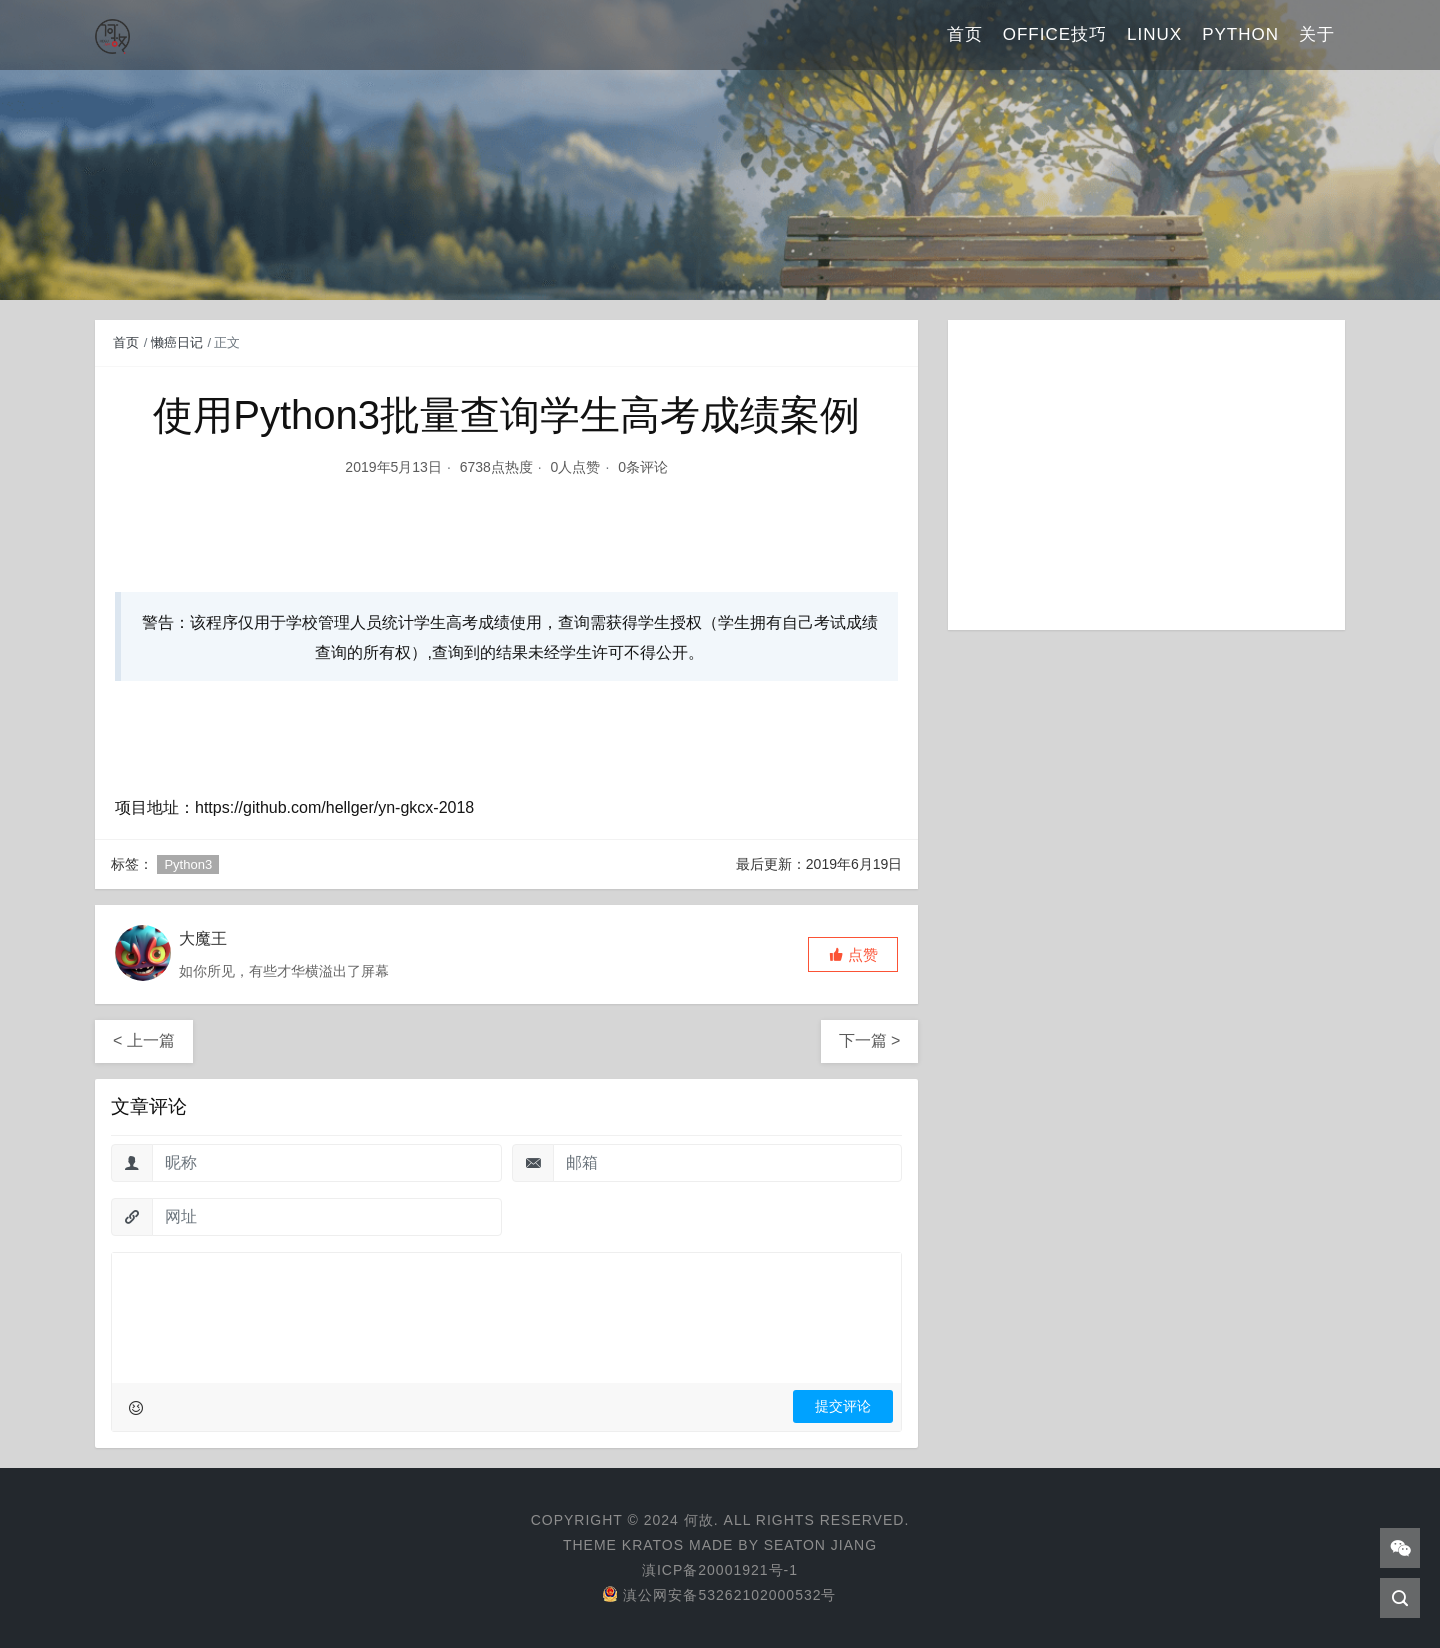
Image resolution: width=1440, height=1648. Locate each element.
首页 (965, 34)
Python (1240, 34)
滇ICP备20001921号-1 (720, 1570)
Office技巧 (1055, 34)
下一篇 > (870, 1040)
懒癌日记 (177, 342)
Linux (1154, 34)
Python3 (188, 864)
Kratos (653, 1545)
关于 (1317, 34)
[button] (853, 954)
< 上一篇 (144, 1040)
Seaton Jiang (820, 1545)
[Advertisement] (1146, 475)
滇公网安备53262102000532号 (719, 1595)
